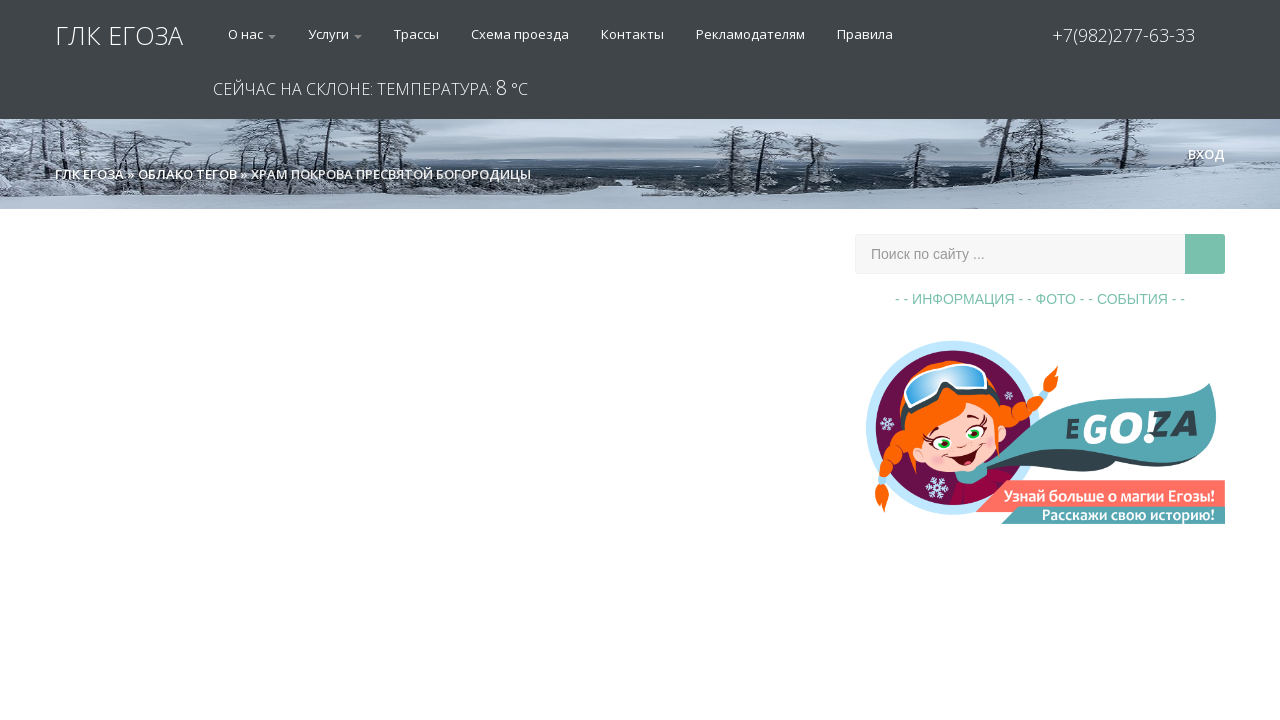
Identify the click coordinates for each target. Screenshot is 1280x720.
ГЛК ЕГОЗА (119, 35)
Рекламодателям (750, 34)
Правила (865, 34)
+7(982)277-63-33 (1123, 35)
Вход (1198, 154)
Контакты (632, 34)
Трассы (416, 34)
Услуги (335, 34)
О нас (252, 34)
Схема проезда (520, 34)
